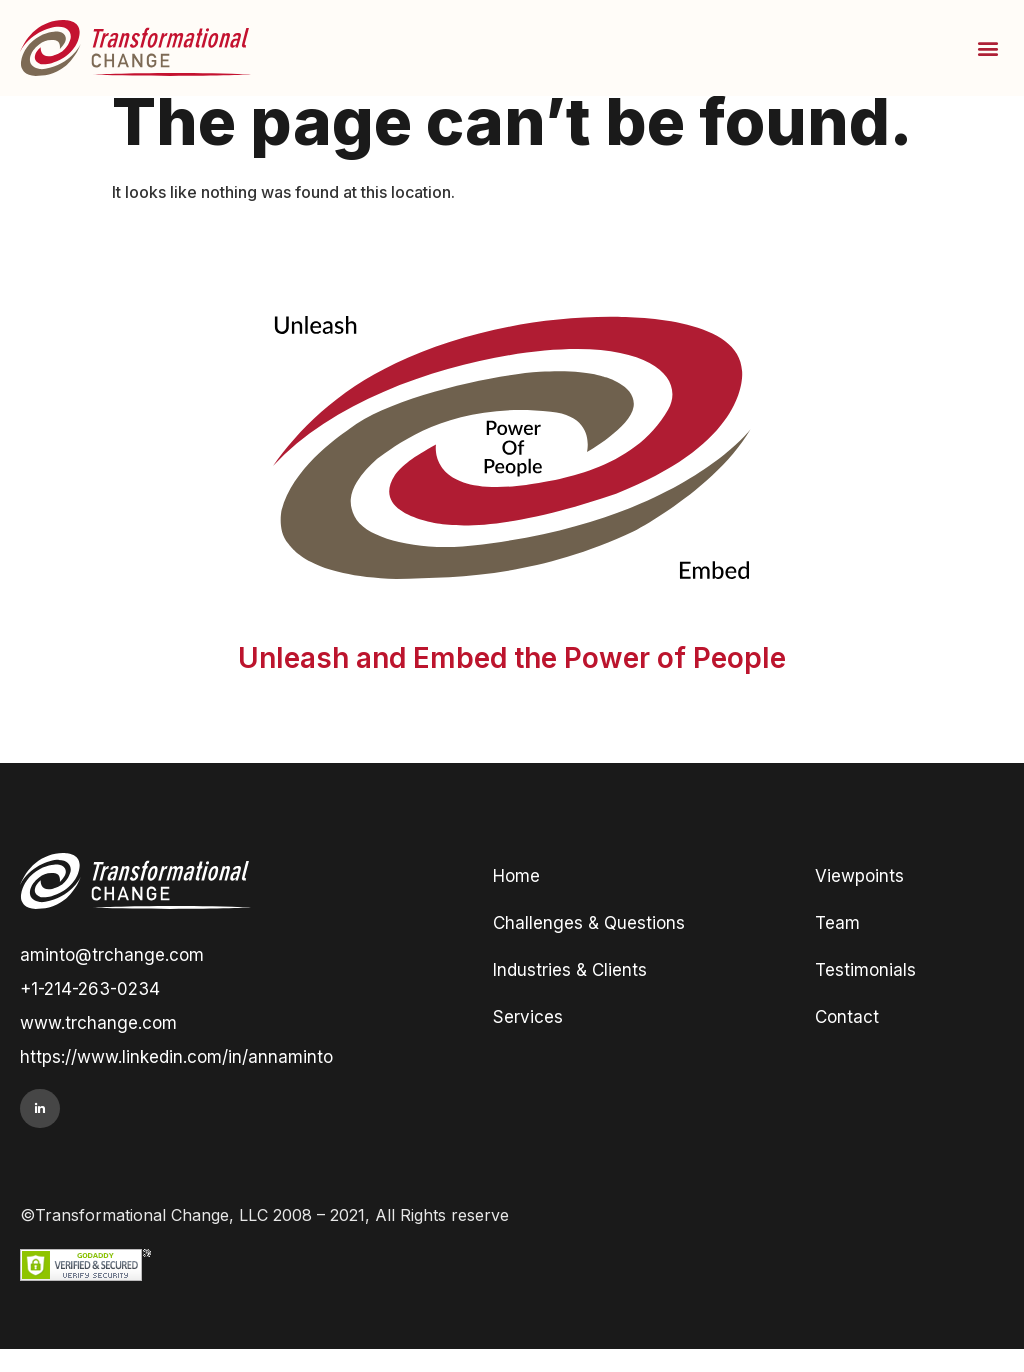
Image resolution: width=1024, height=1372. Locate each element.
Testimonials (865, 993)
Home (516, 899)
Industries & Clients (570, 993)
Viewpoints (859, 899)
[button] (987, 47)
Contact (847, 1040)
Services (528, 1040)
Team (837, 946)
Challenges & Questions (589, 946)
